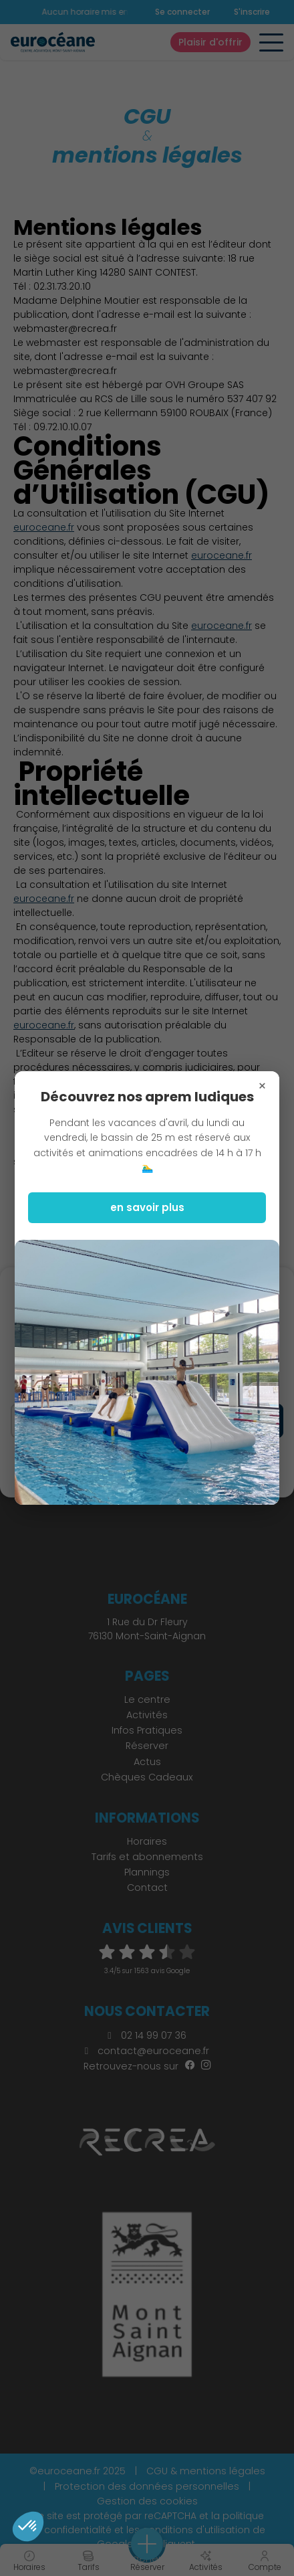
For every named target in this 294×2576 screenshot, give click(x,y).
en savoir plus (147, 1207)
